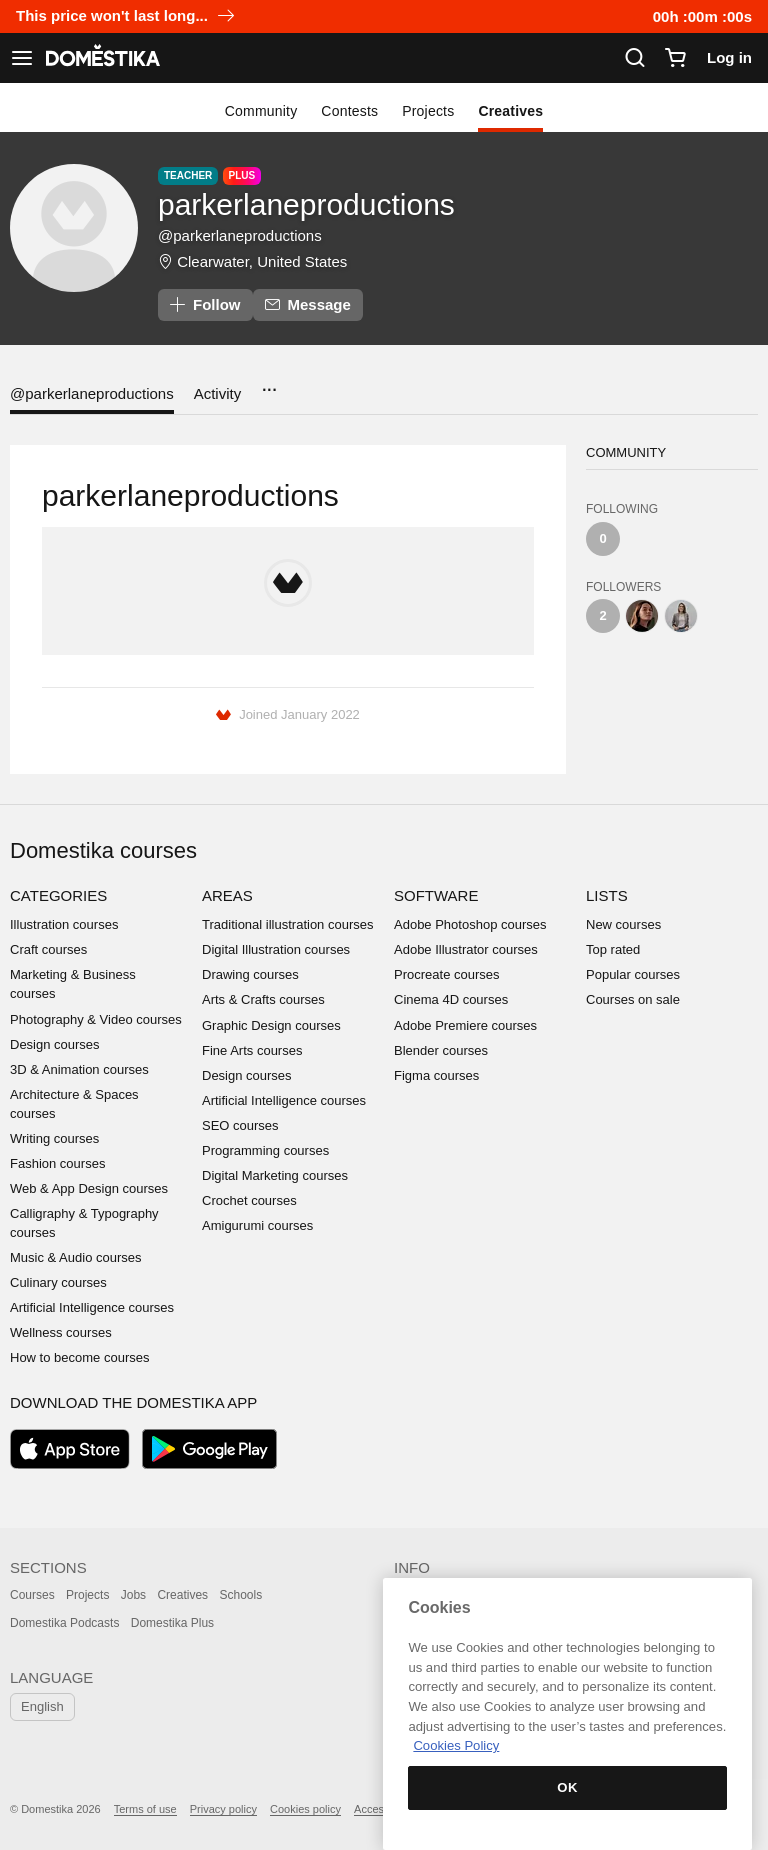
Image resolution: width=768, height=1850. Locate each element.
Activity (218, 393)
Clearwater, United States (262, 261)
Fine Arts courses (252, 1050)
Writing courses (54, 1138)
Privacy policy (223, 1809)
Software (436, 895)
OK (567, 1787)
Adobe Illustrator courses (466, 949)
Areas (227, 895)
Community (261, 111)
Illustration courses (64, 924)
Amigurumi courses (257, 1225)
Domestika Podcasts (64, 1623)
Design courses (55, 1044)
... (268, 383)
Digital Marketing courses (275, 1175)
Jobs (133, 1595)
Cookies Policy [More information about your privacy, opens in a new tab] (456, 1745)
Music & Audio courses (76, 1257)
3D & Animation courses (79, 1069)
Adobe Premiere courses (465, 1025)
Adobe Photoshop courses (470, 924)
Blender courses (441, 1050)
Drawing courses (250, 974)
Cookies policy (305, 1809)
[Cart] (675, 58)
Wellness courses (61, 1332)
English (42, 1706)
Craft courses (48, 949)
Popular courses (633, 974)
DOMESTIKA (101, 58)
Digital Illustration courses (276, 949)
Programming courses (265, 1150)
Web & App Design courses (89, 1188)
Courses (32, 1595)
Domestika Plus (172, 1623)
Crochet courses (249, 1200)
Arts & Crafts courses (263, 999)
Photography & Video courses (96, 1019)
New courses (623, 924)
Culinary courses (58, 1282)
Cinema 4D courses (451, 999)
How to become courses (79, 1357)
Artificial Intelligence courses (92, 1307)
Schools (240, 1595)
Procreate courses (447, 974)
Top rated (613, 949)
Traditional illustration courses (287, 924)
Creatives (510, 111)
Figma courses (436, 1075)
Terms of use (145, 1809)
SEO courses (240, 1125)
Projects (428, 111)
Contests (349, 111)
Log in (729, 57)
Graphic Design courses (271, 1025)
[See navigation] (22, 58)
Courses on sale (633, 999)
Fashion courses (57, 1163)
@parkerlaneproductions (92, 393)
